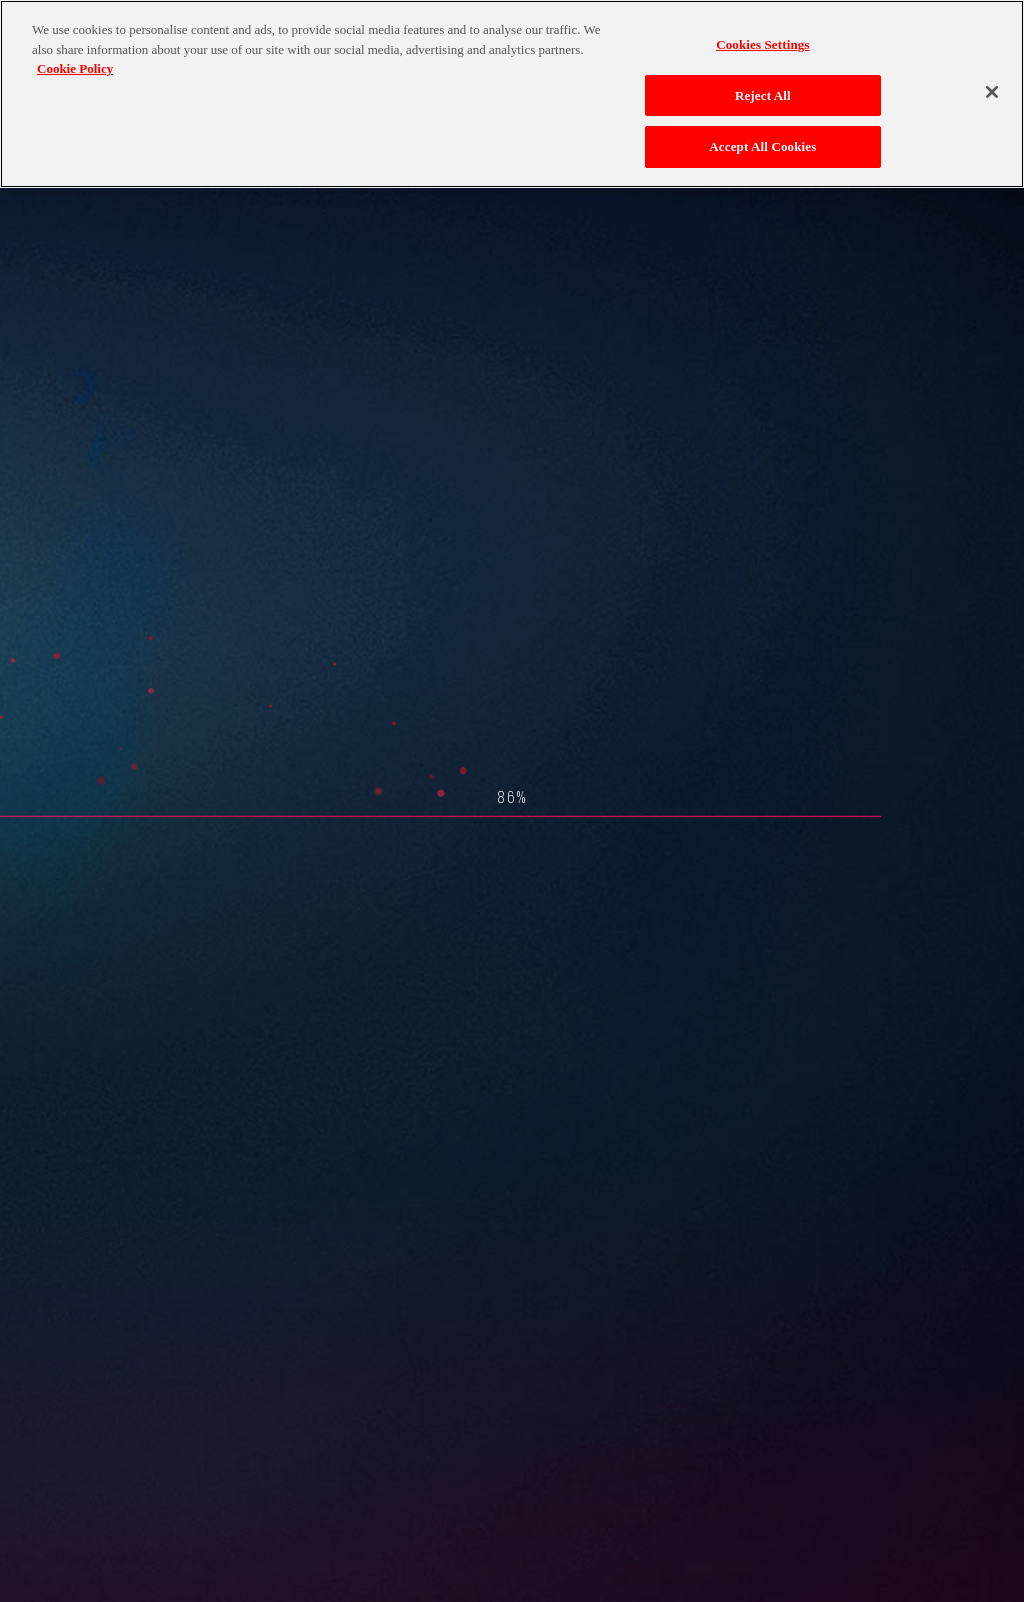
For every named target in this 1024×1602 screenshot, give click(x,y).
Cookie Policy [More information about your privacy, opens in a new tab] (75, 68)
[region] (512, 94)
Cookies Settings (762, 44)
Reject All (763, 95)
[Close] (992, 92)
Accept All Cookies (762, 146)
